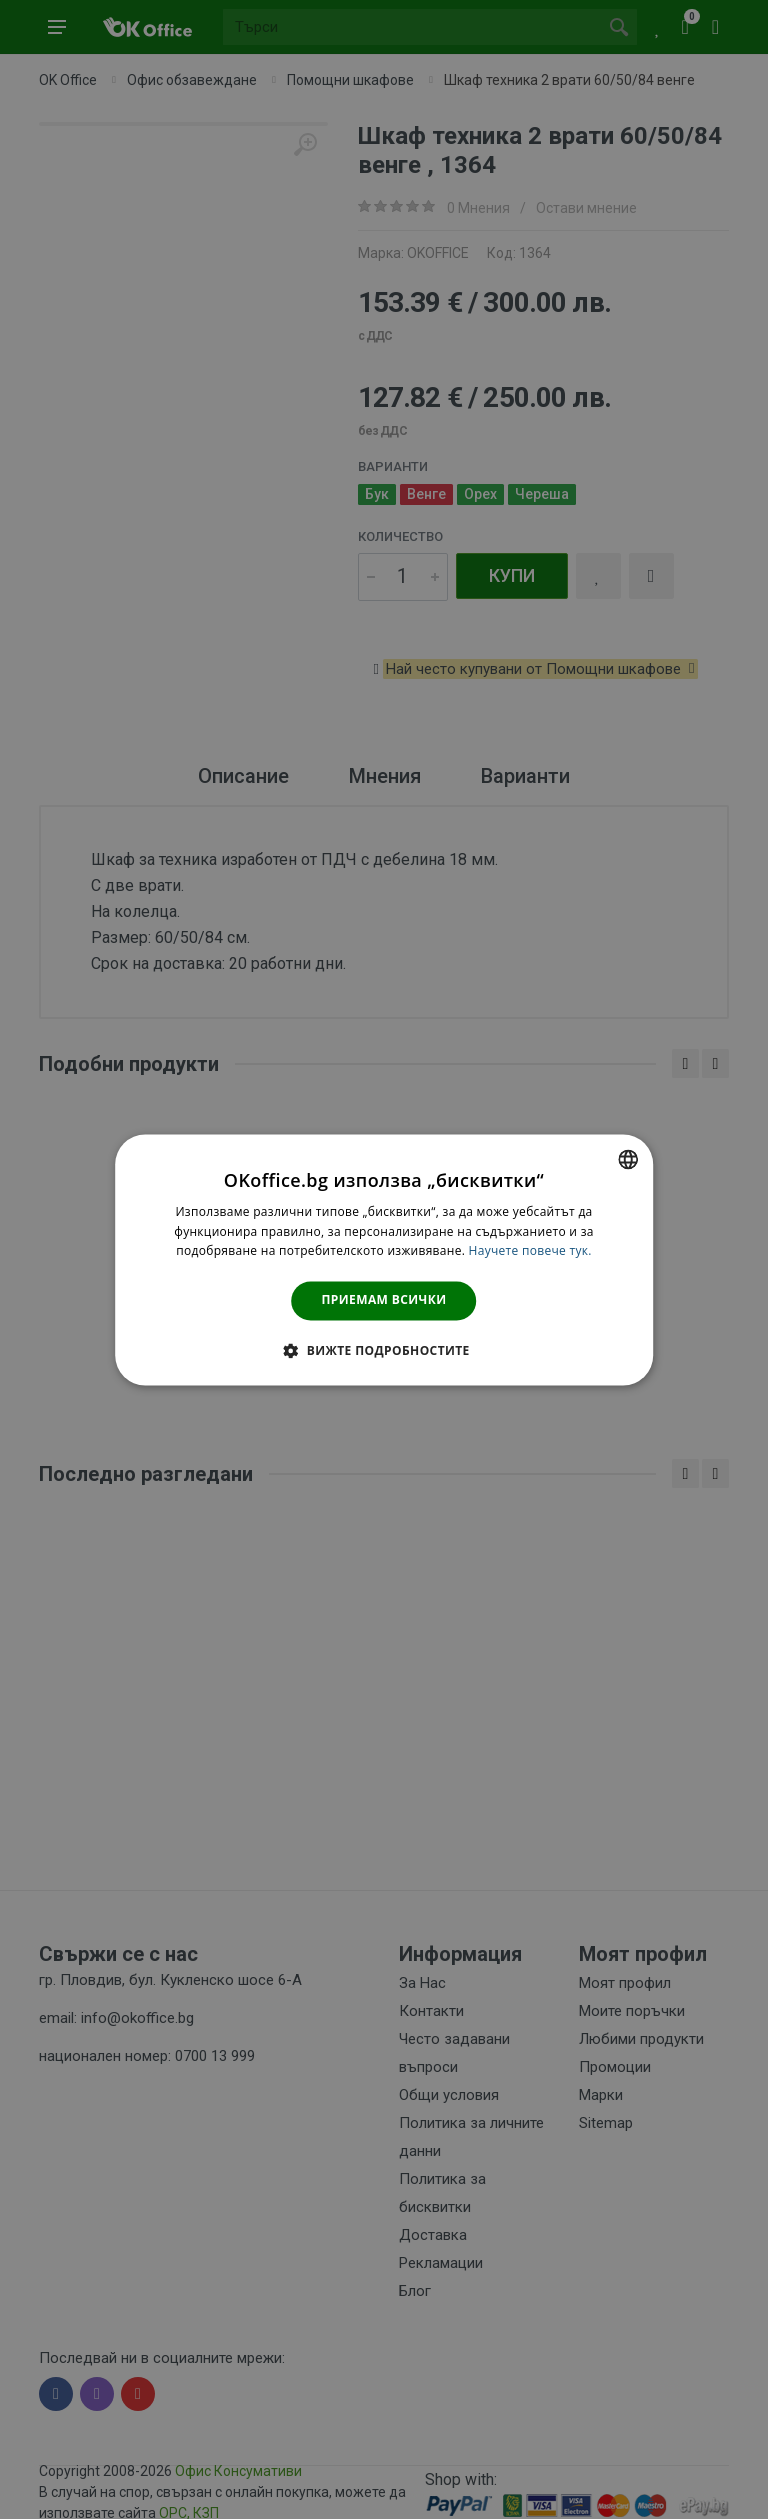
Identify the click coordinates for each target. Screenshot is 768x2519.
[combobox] (628, 1159)
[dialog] (384, 1259)
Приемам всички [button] (384, 1300)
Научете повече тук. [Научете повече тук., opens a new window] (530, 1251)
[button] (383, 1350)
